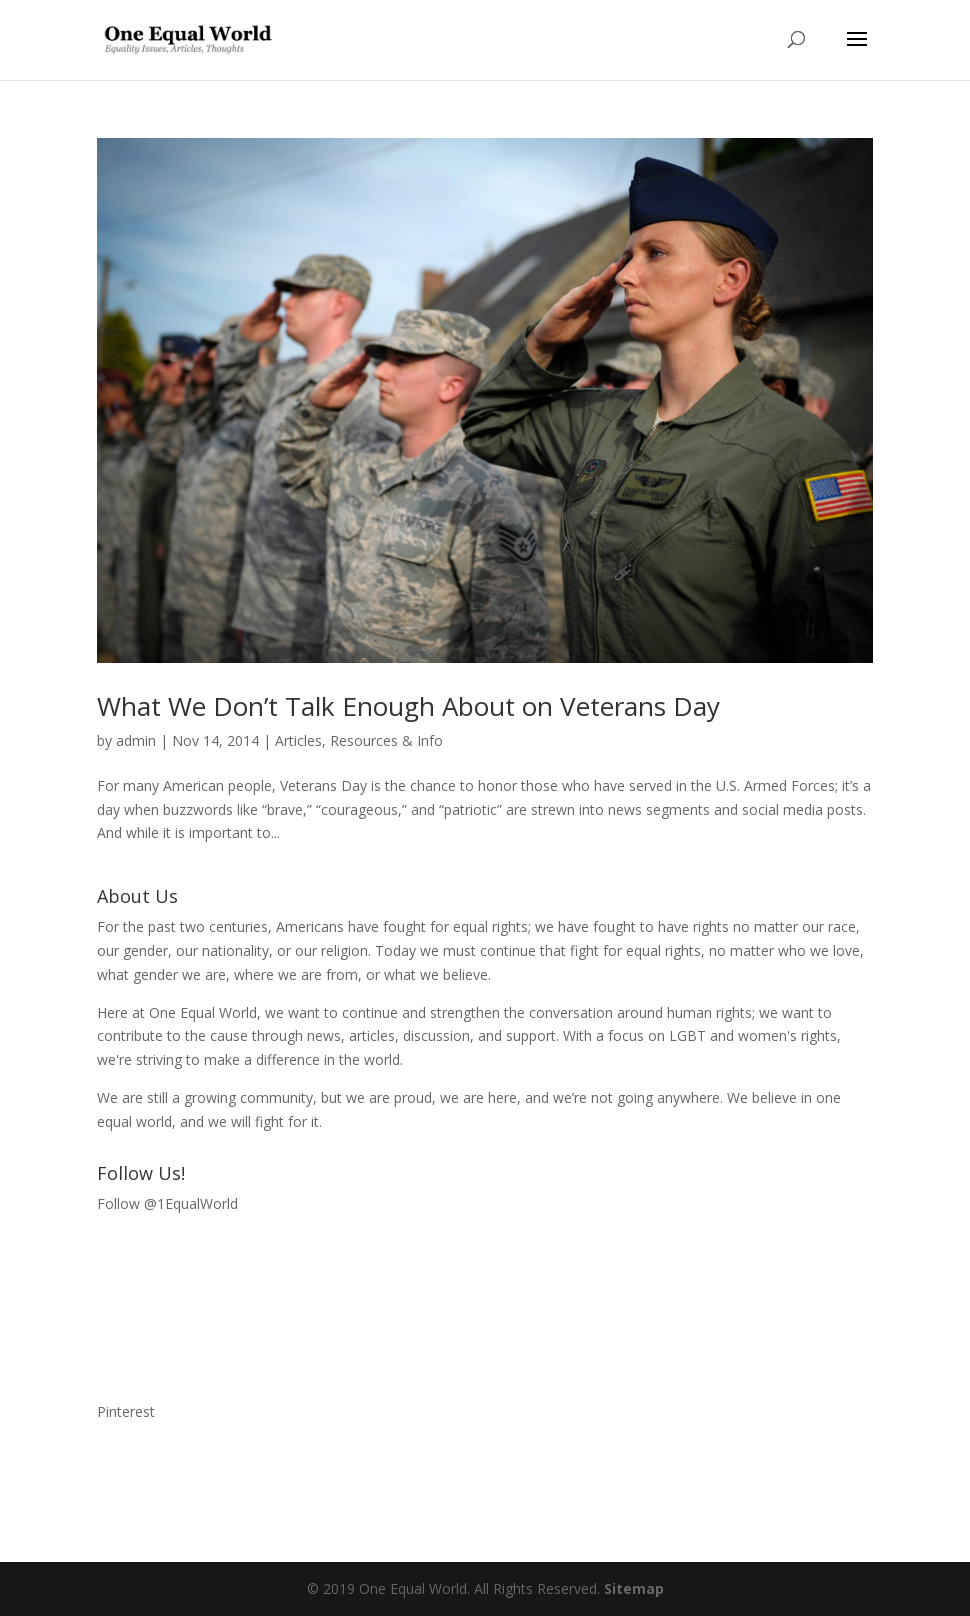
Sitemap (634, 1588)
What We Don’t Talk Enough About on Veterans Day (408, 706)
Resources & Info (386, 740)
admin (136, 740)
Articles (298, 740)
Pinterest (126, 1411)
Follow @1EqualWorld (167, 1203)
